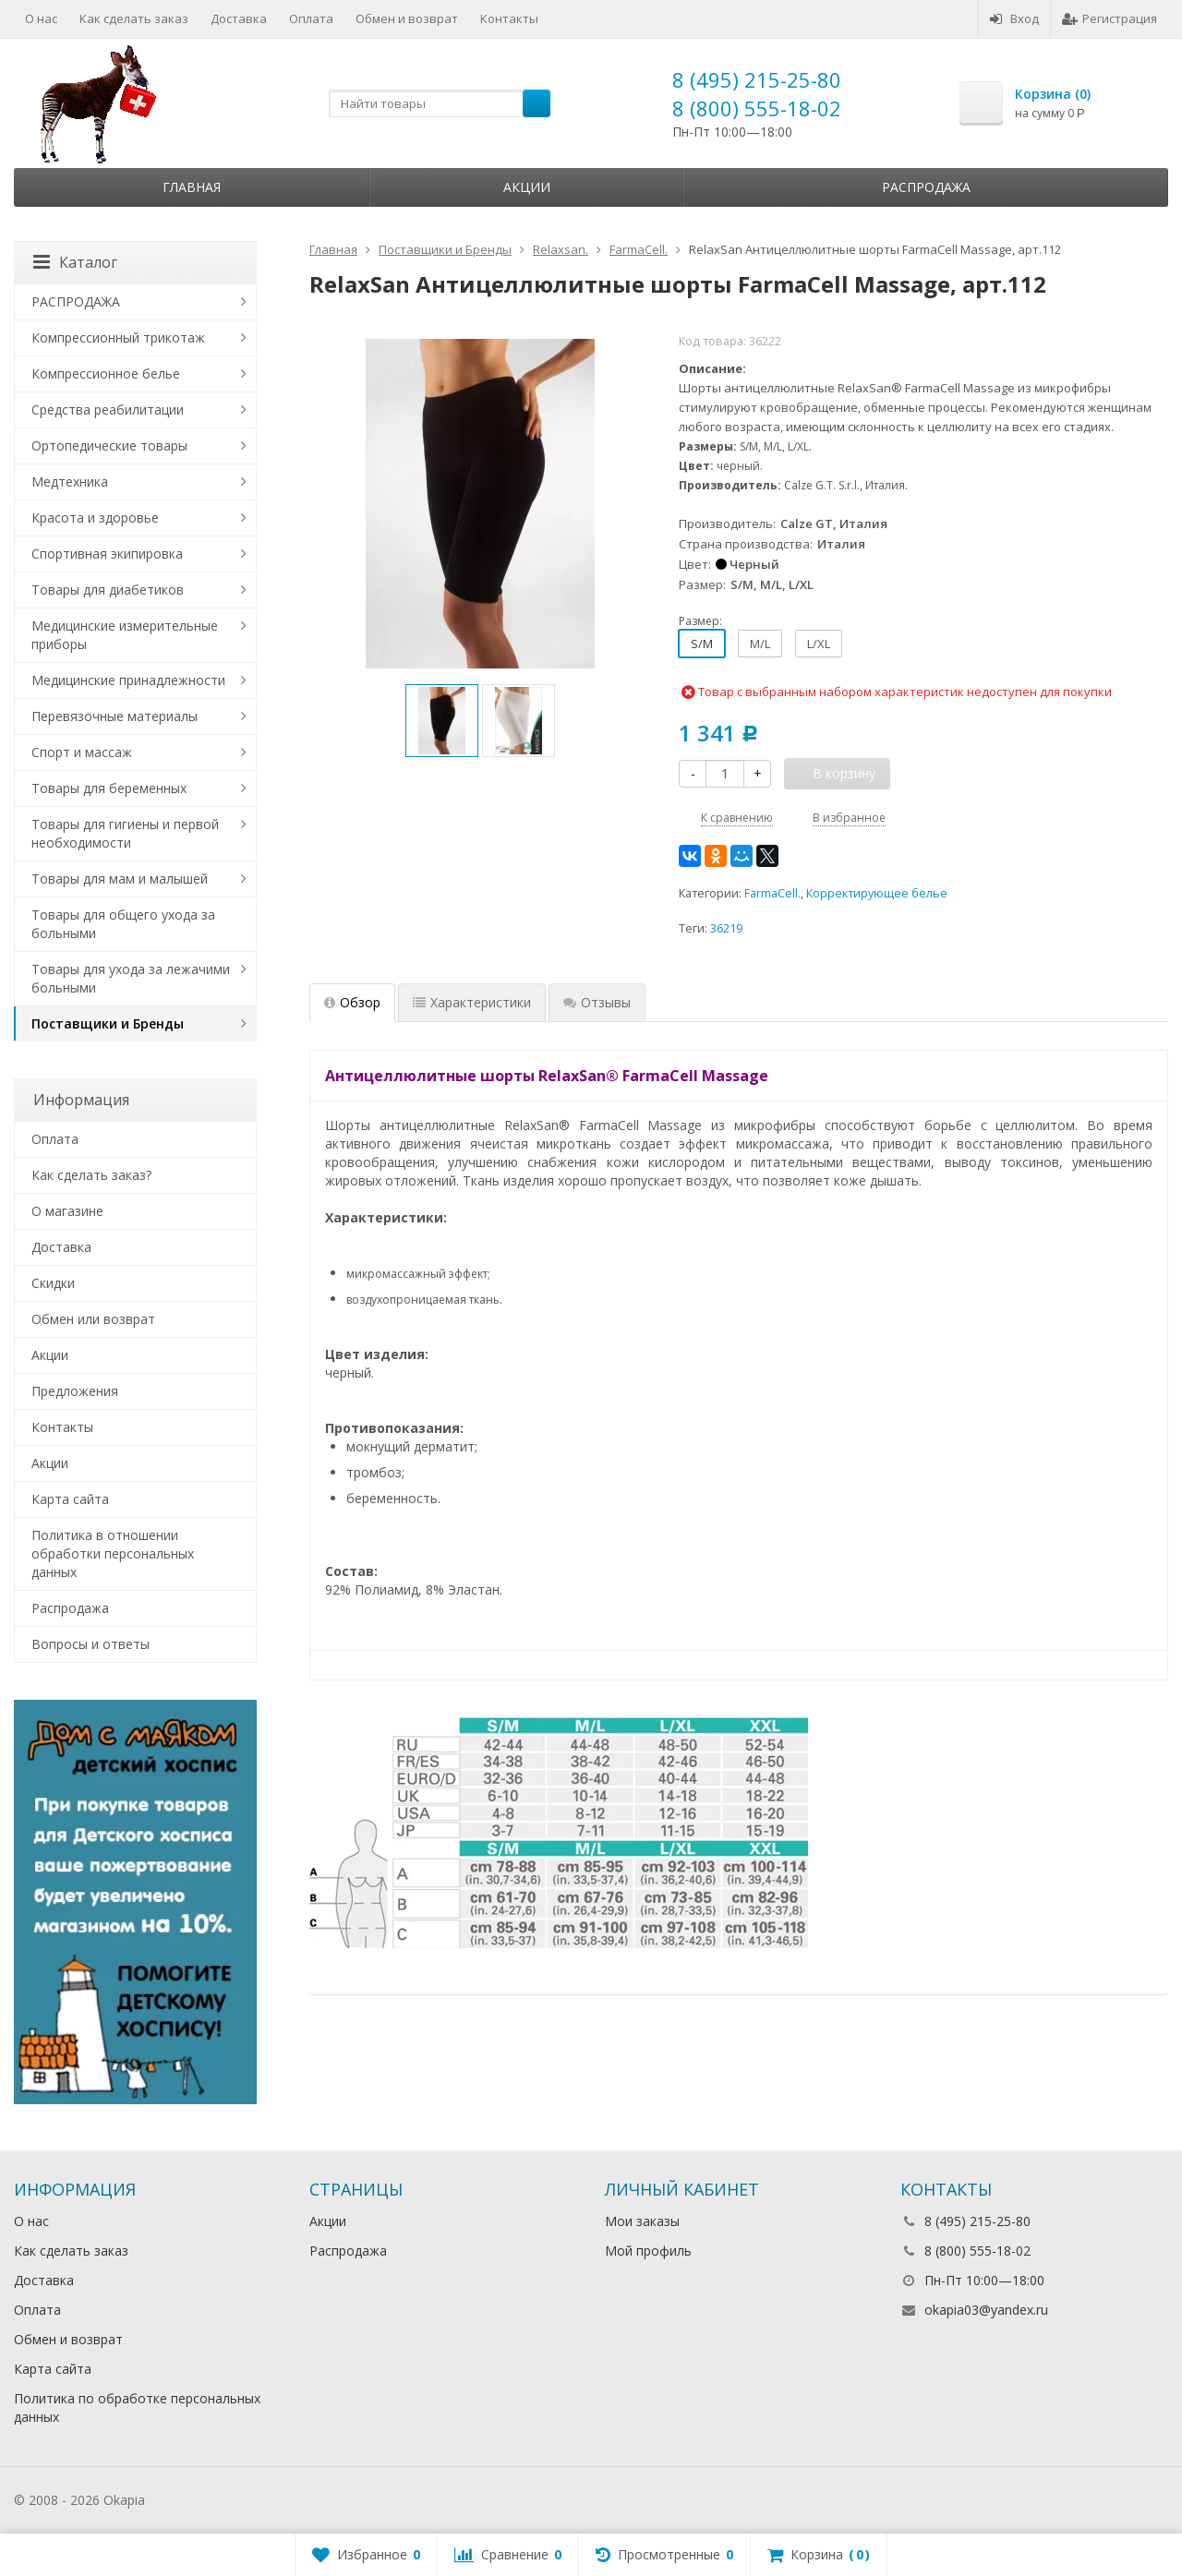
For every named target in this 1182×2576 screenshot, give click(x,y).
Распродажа (926, 187)
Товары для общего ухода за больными (123, 924)
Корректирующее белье (876, 893)
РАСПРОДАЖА (75, 301)
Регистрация (1109, 18)
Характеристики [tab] (472, 1002)
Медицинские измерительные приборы (124, 635)
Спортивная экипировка (107, 553)
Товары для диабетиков (107, 589)
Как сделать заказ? (91, 1175)
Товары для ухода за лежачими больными (130, 978)
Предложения (74, 1391)
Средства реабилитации (107, 409)
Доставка (239, 18)
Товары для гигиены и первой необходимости (125, 833)
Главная (192, 187)
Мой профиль (648, 2250)
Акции (526, 187)
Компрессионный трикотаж (118, 337)
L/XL (818, 643)
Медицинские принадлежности (128, 680)
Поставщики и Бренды (107, 1023)
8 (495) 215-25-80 (756, 79)
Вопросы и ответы (90, 1644)
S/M (702, 643)
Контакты (509, 18)
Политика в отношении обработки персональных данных (112, 1553)
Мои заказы (642, 2221)
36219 (726, 928)
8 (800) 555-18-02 (756, 108)
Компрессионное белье (105, 373)
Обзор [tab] (352, 1002)
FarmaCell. (772, 893)
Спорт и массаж (81, 752)
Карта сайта (70, 1499)
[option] (442, 720)
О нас (41, 18)
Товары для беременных (109, 788)
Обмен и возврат (407, 18)
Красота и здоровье (95, 517)
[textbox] (439, 103)
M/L (760, 643)
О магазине (67, 1211)
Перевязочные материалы (114, 716)
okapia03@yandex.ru (986, 2309)
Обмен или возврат (93, 1319)
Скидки (53, 1283)
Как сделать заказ (133, 18)
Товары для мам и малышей (119, 878)
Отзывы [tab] (597, 1002)
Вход (1014, 18)
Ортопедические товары (109, 445)
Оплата (311, 18)
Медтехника (69, 481)
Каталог (75, 262)
